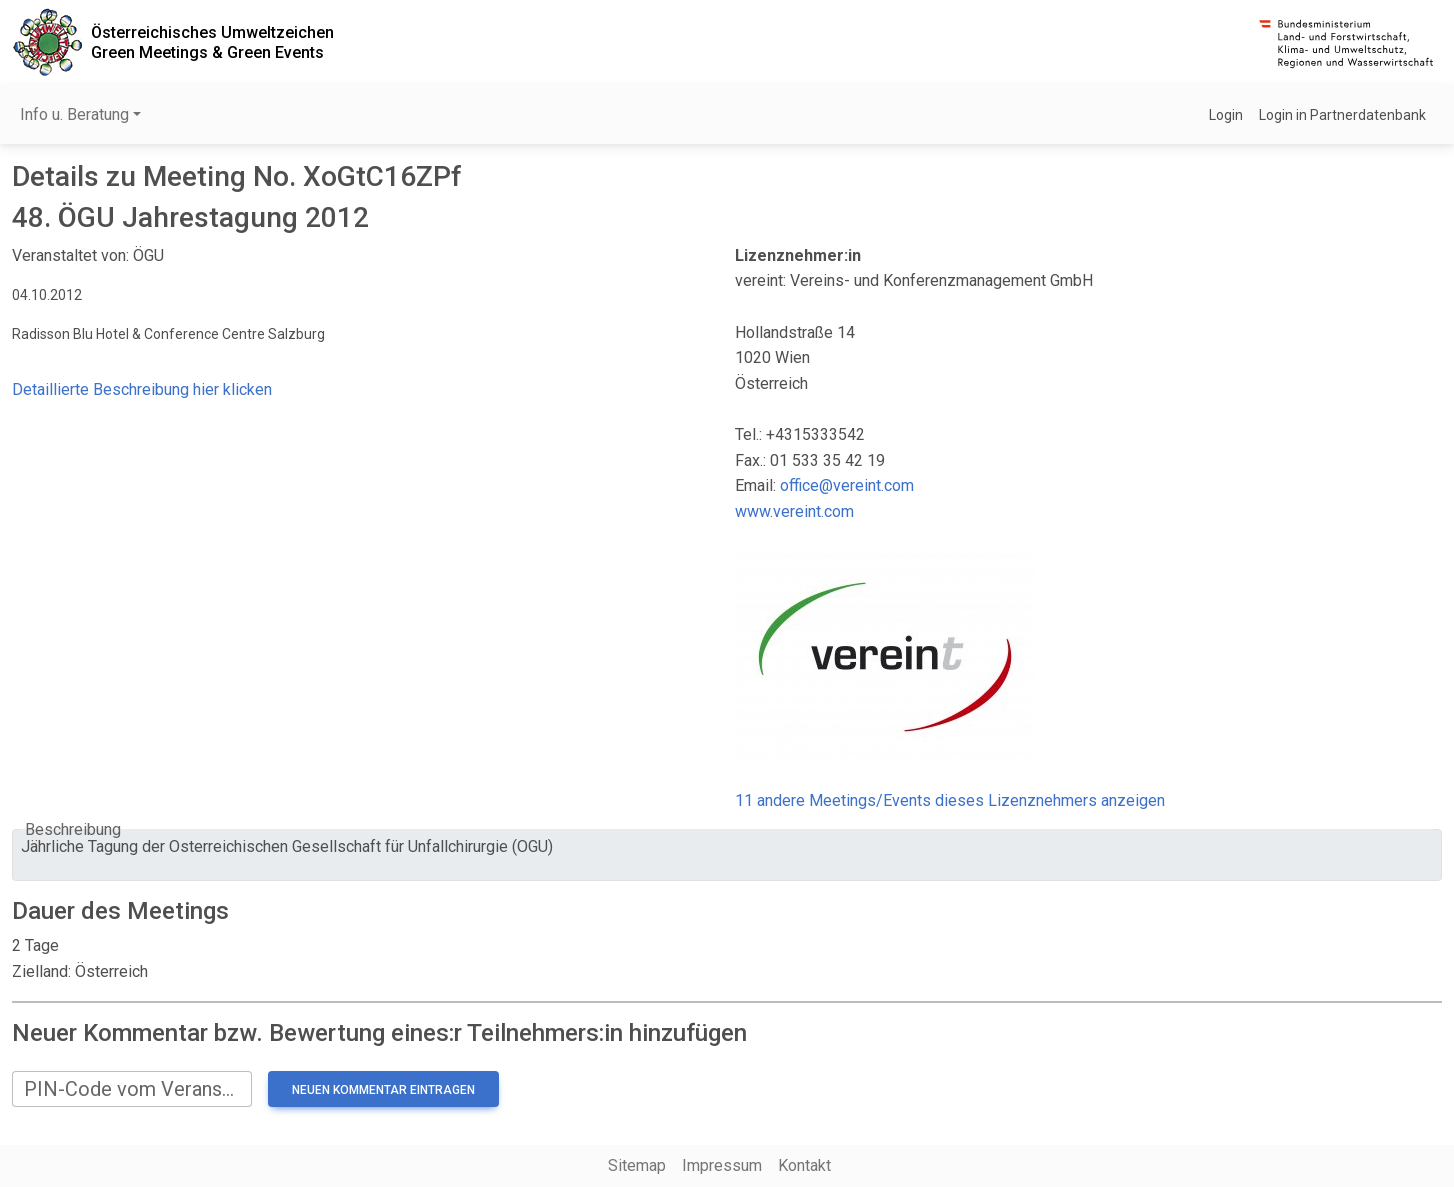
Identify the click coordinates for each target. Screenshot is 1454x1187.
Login (1226, 115)
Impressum (722, 1165)
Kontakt (804, 1165)
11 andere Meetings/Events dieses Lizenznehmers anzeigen (950, 800)
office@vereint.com (847, 485)
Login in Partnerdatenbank (1342, 115)
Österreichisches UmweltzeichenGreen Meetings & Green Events (212, 42)
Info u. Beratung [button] (74, 114)
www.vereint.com (794, 511)
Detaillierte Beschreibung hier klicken (142, 389)
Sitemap (637, 1165)
